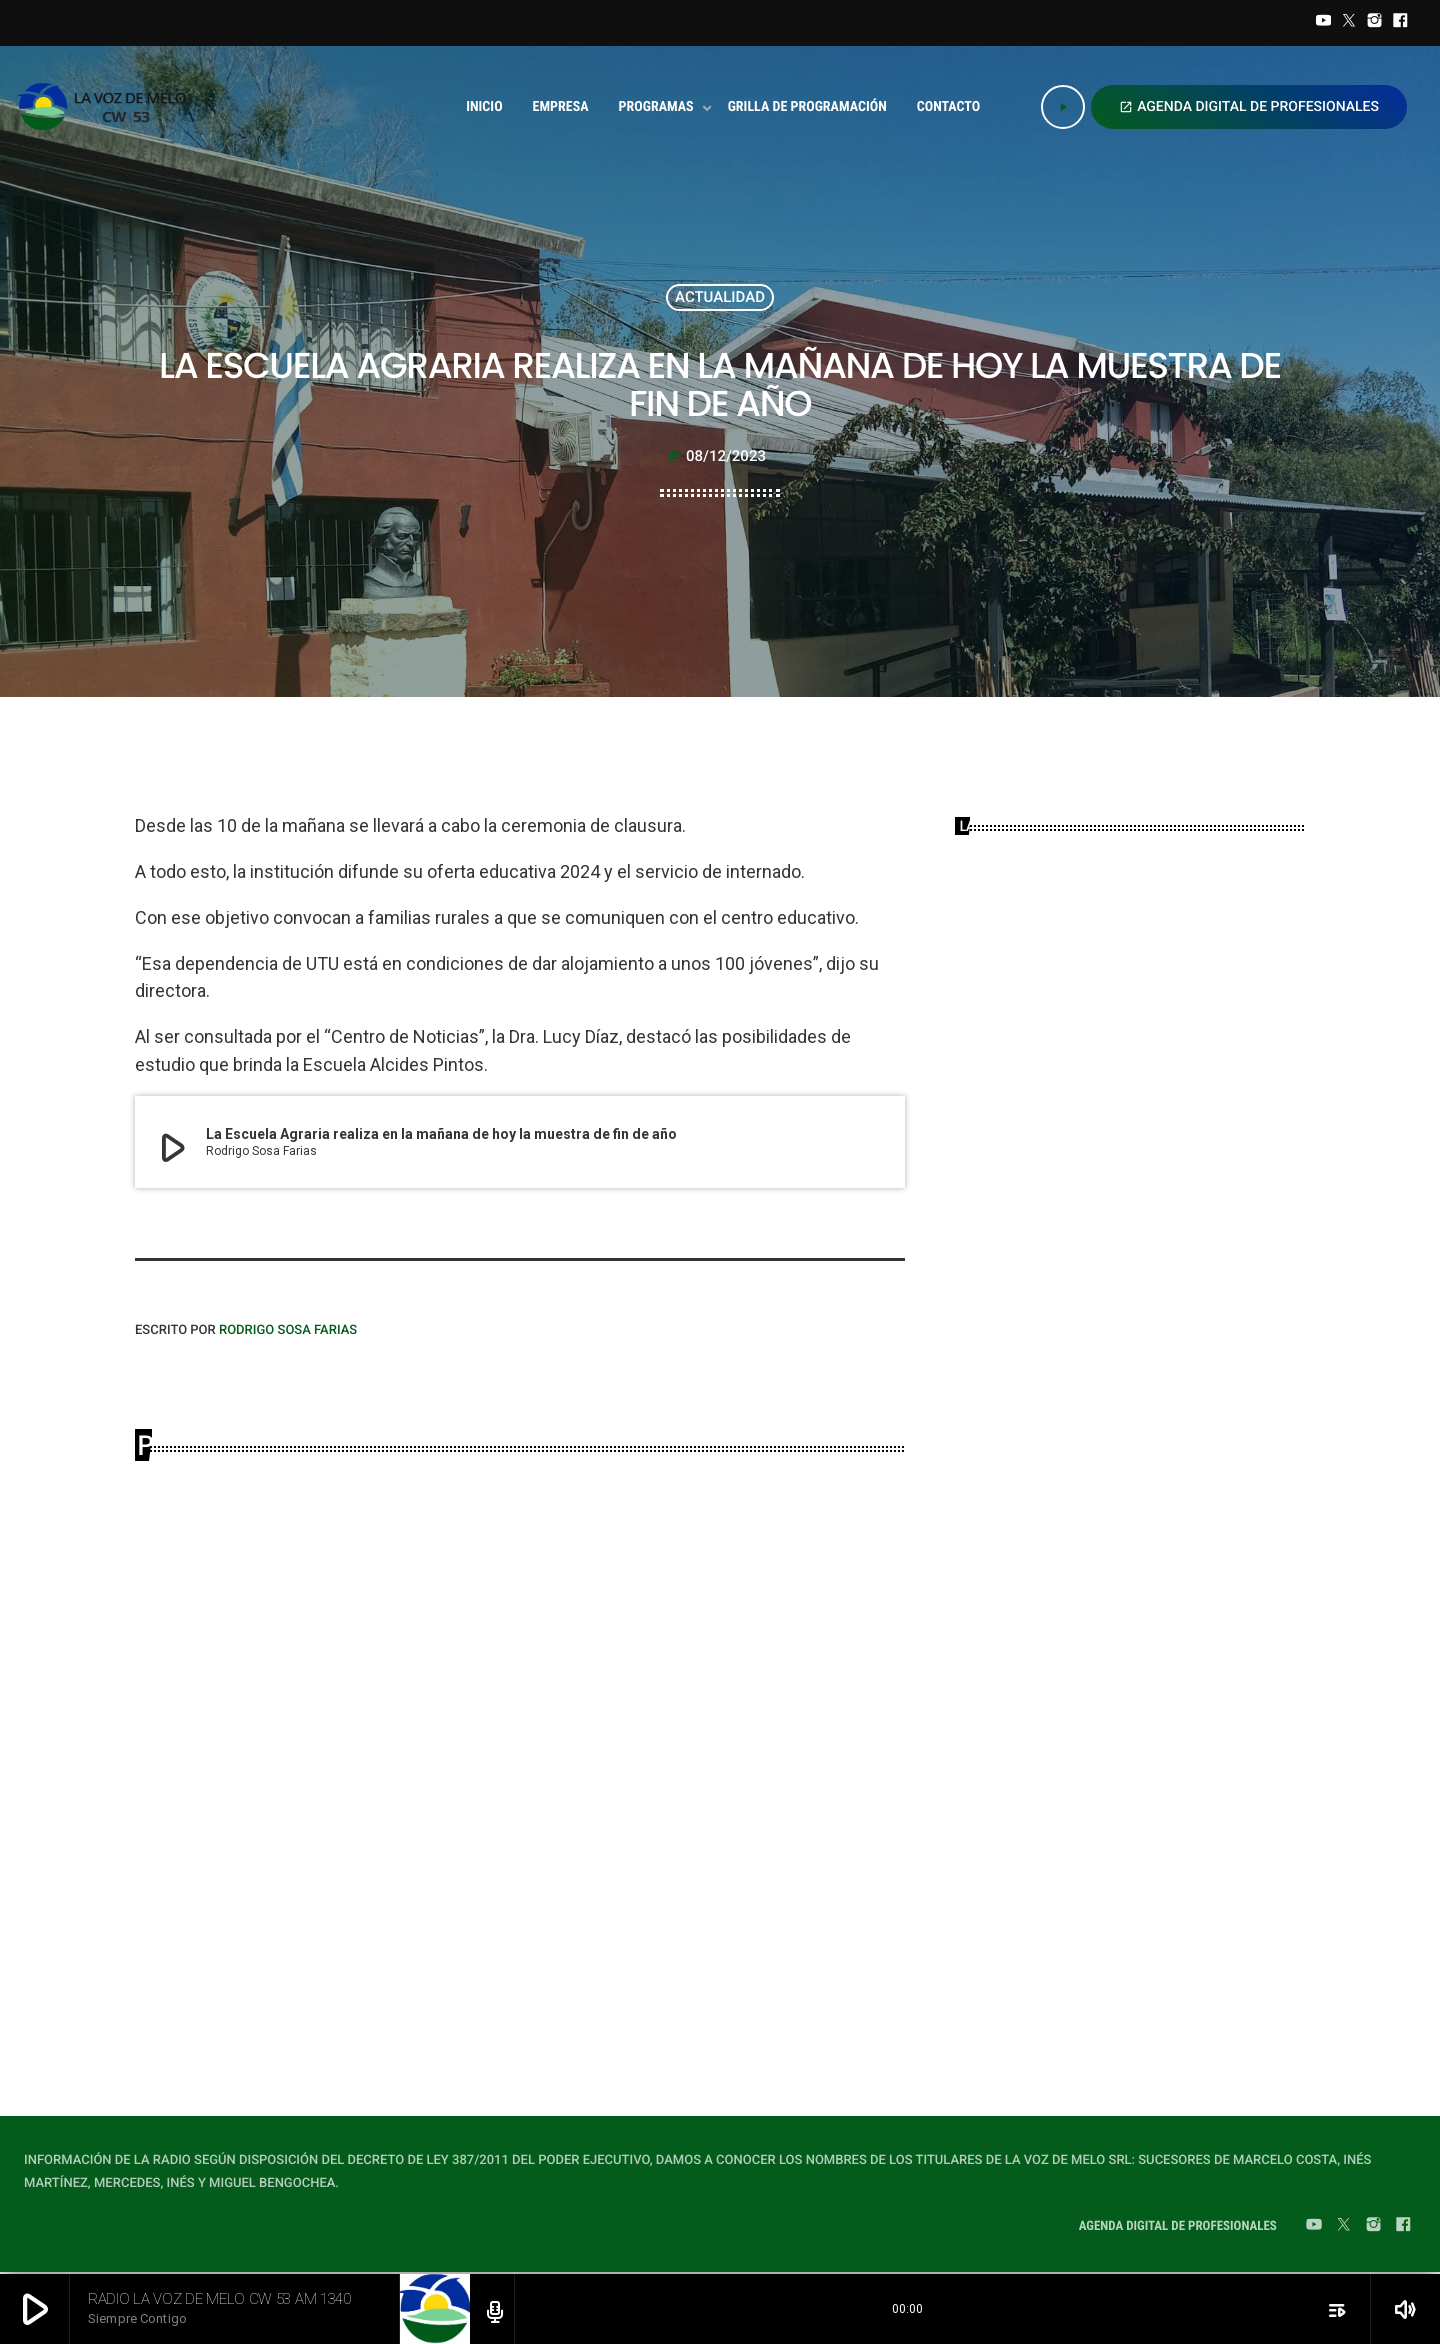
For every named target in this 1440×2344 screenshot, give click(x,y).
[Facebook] (1400, 23)
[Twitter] (1349, 23)
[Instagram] (1375, 23)
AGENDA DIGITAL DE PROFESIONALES (1249, 107)
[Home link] (107, 107)
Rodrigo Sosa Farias (288, 1330)
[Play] (1063, 107)
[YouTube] (1324, 23)
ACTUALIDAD (720, 297)
